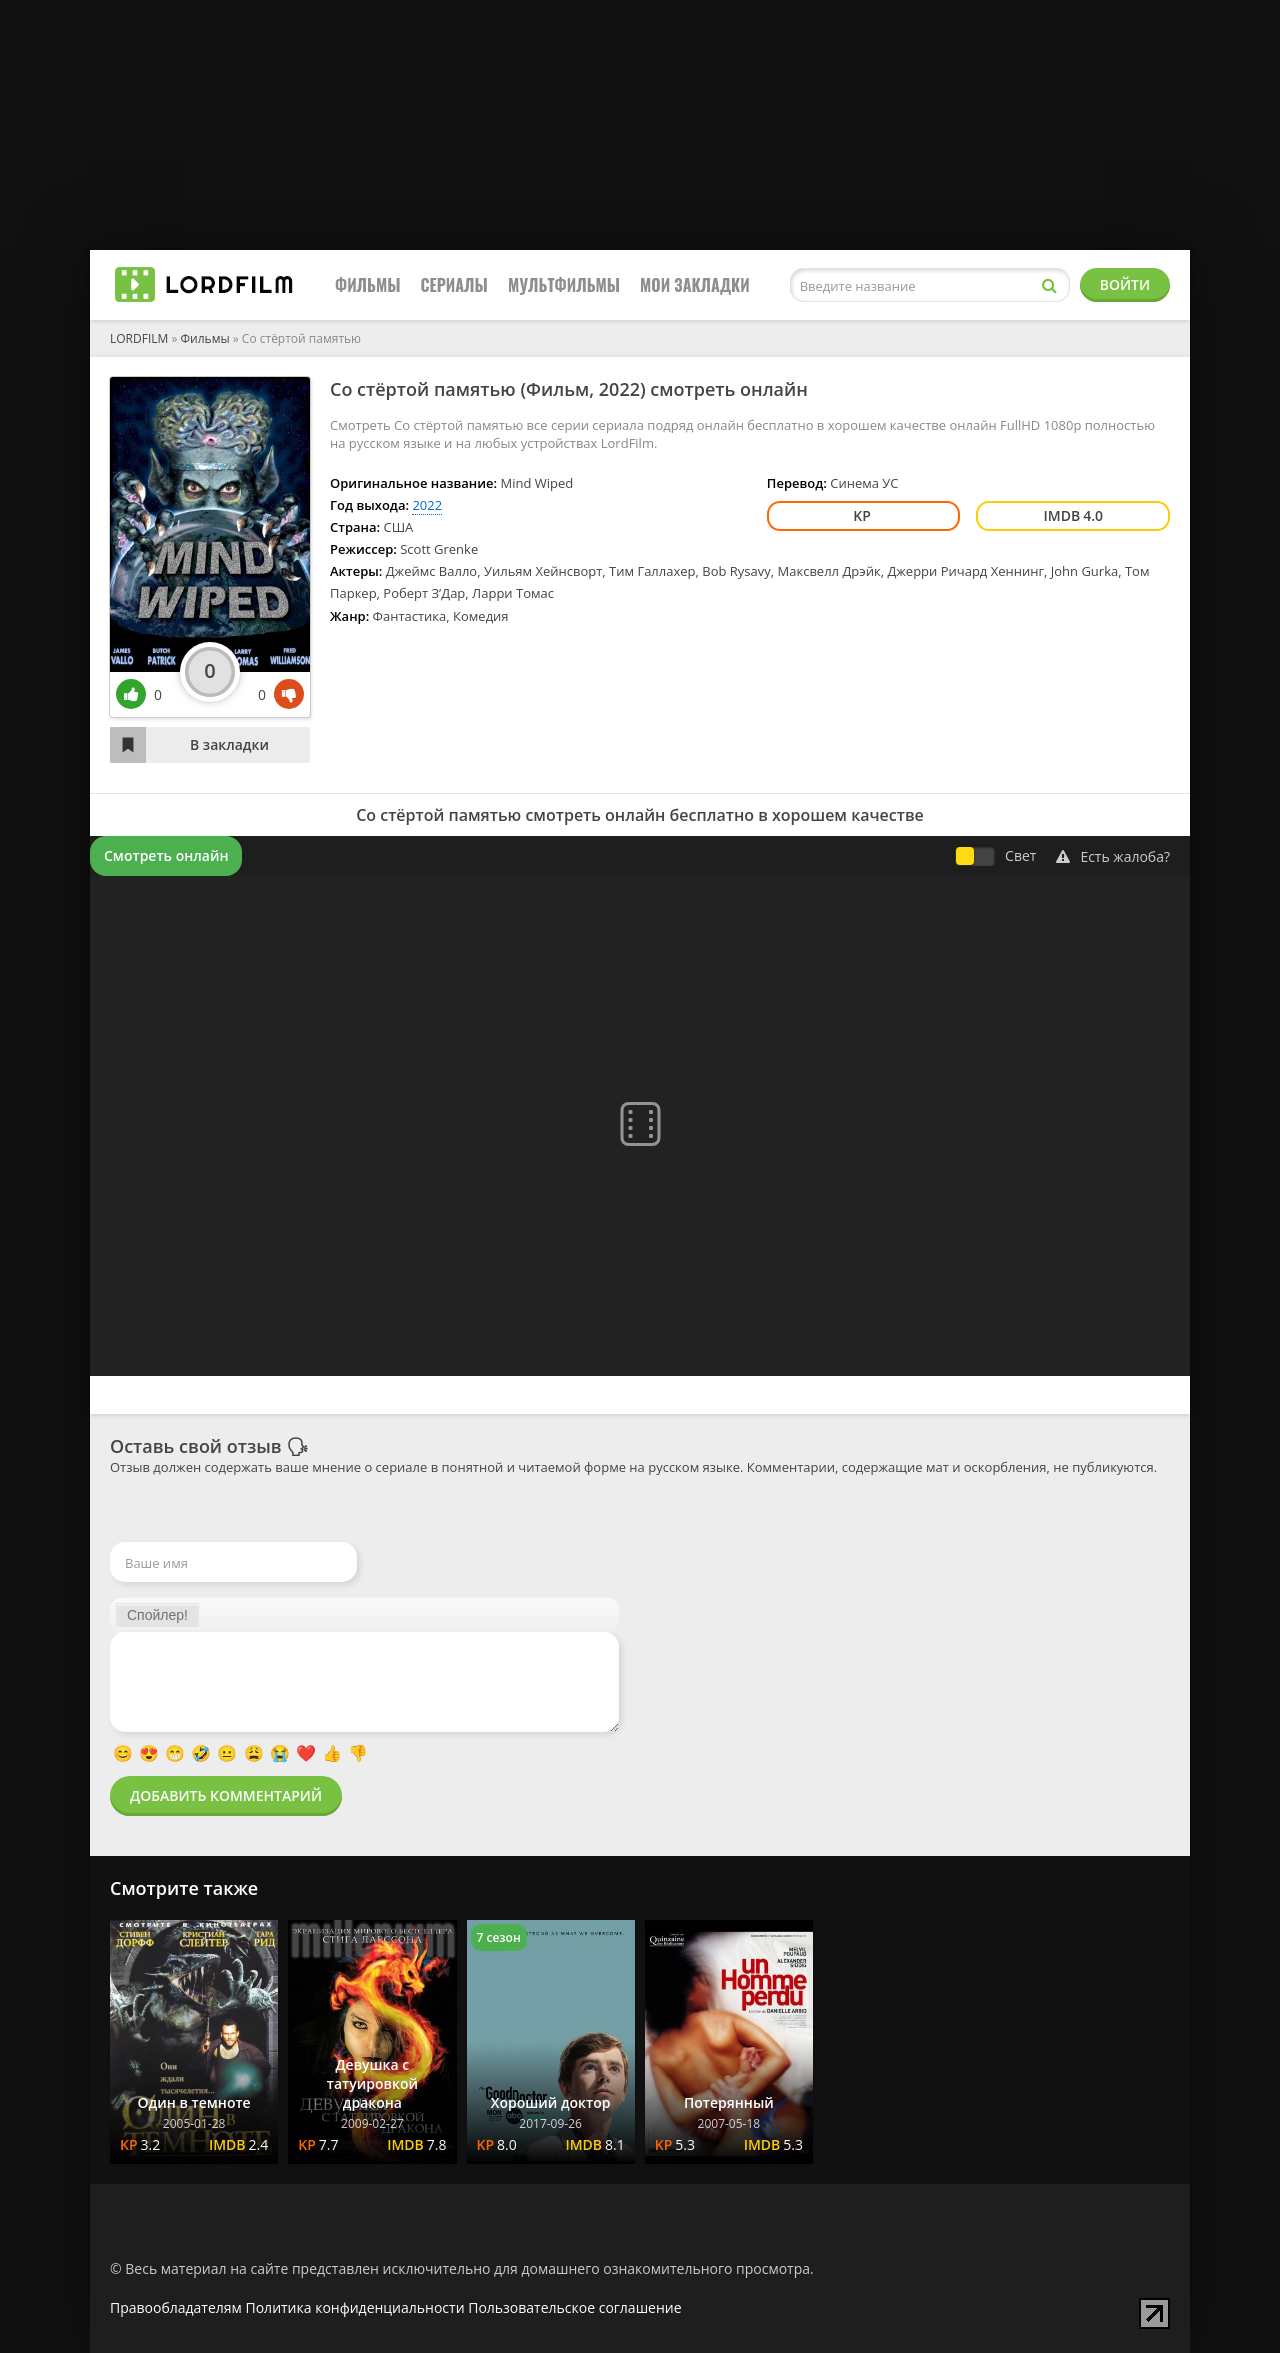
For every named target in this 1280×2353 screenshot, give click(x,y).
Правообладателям (176, 2307)
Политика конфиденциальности (355, 2307)
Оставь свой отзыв (196, 1446)
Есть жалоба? (1113, 856)
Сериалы (454, 285)
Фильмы (368, 285)
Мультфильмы (564, 285)
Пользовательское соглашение (574, 2307)
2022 (619, 389)
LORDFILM (139, 338)
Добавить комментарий (226, 1795)
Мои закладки (695, 285)
